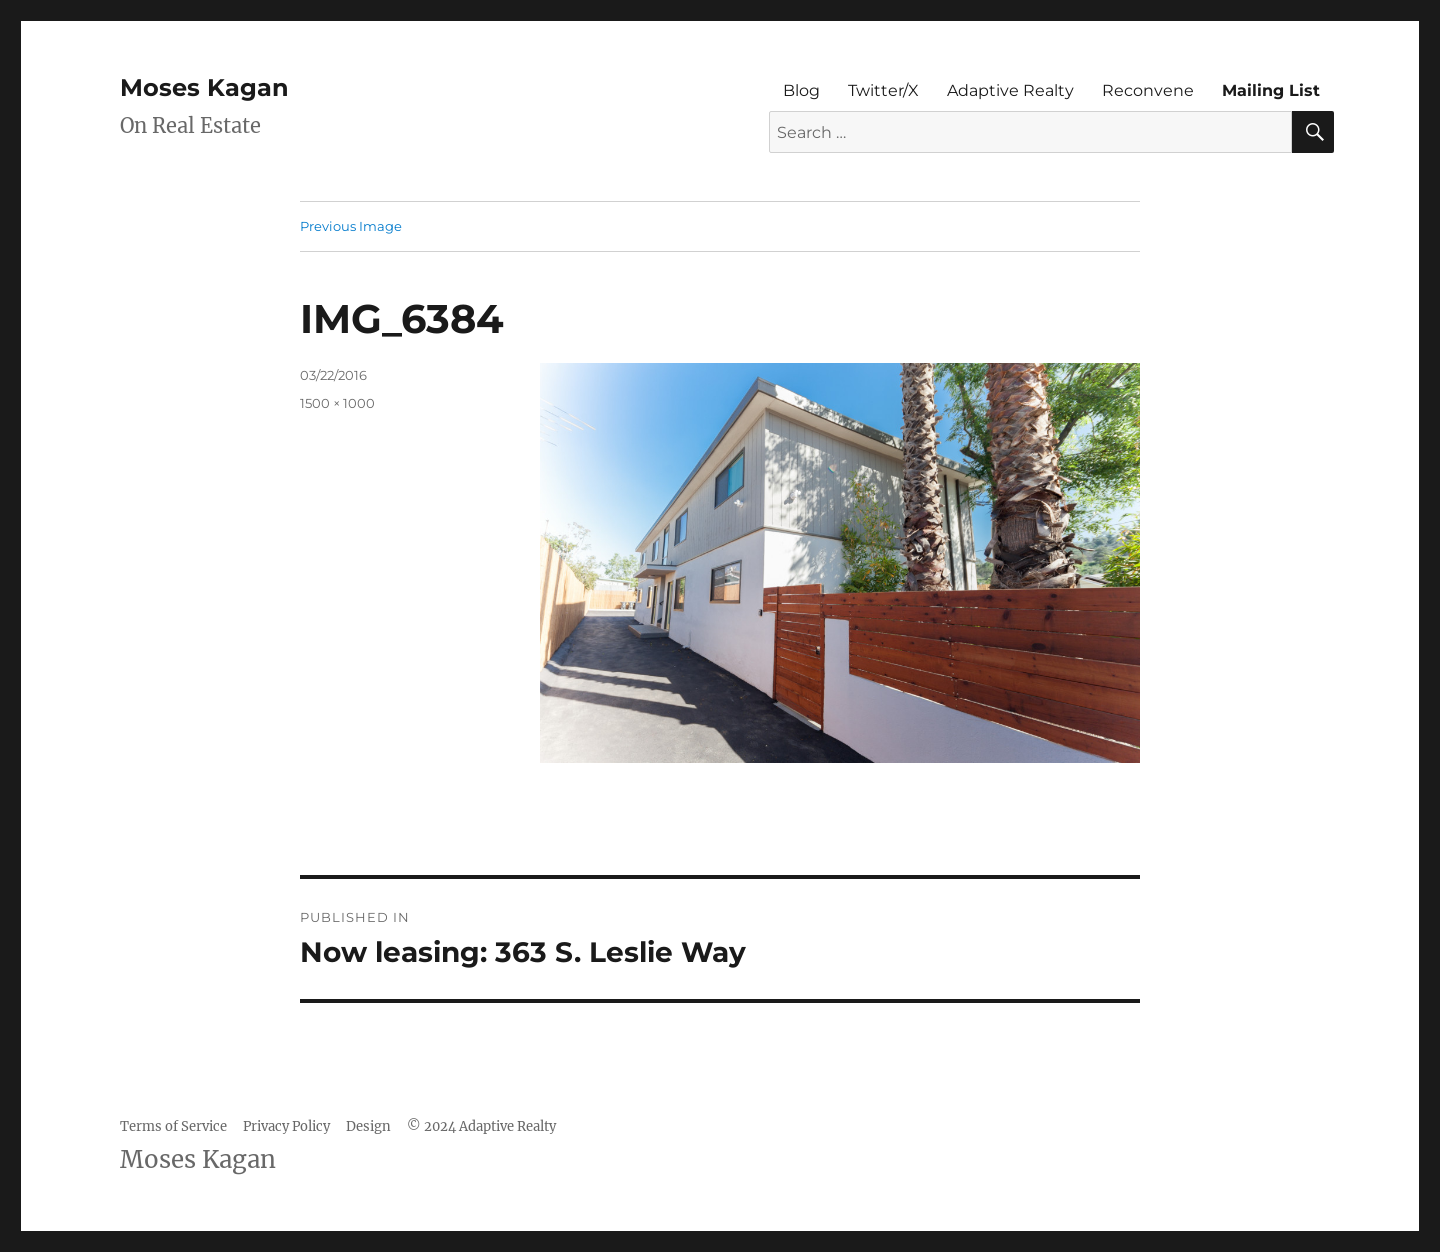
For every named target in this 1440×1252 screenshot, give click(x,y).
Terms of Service (173, 1126)
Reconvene (1148, 90)
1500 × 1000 (337, 403)
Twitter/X (883, 90)
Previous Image (351, 226)
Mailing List (1271, 90)
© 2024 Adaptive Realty (481, 1126)
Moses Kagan (204, 87)
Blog (801, 90)
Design (368, 1126)
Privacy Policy (286, 1126)
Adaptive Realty (1010, 90)
